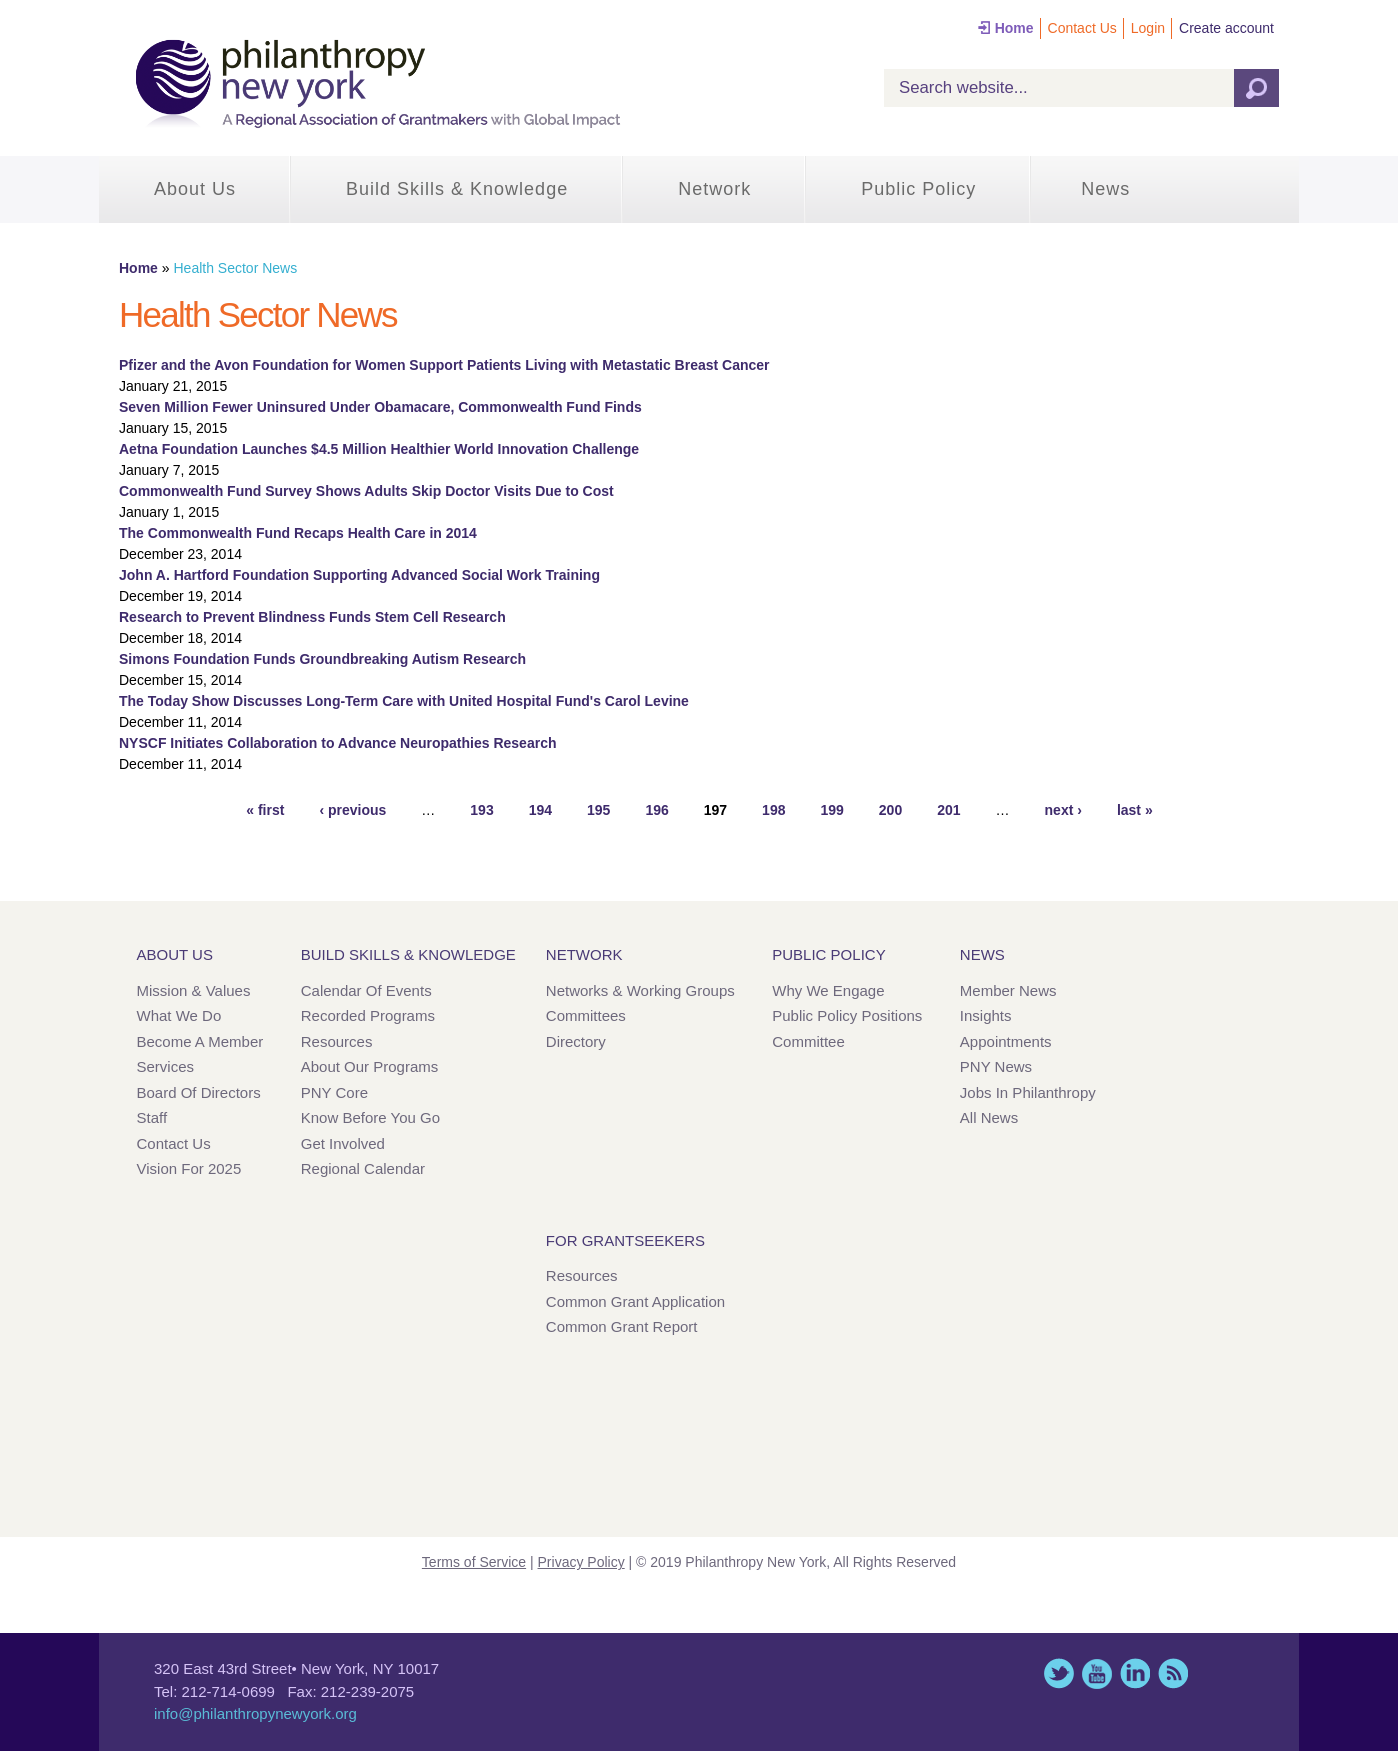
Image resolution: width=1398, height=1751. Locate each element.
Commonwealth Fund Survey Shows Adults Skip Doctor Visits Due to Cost (366, 491)
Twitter (1059, 1673)
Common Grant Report (622, 1326)
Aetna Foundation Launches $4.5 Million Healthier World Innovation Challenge (379, 449)
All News (989, 1117)
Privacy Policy (581, 1562)
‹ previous (352, 810)
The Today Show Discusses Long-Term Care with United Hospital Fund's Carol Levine (404, 701)
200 (890, 810)
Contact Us (1082, 28)
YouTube (1097, 1673)
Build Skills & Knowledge (457, 189)
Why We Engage (828, 990)
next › (1063, 810)
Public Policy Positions (847, 1015)
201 (948, 810)
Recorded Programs (368, 1015)
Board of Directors (199, 1092)
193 (481, 810)
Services (166, 1066)
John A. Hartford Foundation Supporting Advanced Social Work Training (359, 575)
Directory (576, 1041)
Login (1148, 28)
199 (831, 810)
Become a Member (200, 1041)
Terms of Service (474, 1562)
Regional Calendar (363, 1168)
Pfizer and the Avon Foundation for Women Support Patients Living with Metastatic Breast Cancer (444, 365)
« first (265, 810)
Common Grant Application (635, 1301)
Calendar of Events (366, 990)
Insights (986, 1015)
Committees (586, 1015)
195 (598, 810)
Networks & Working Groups (640, 990)
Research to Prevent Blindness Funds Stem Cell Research (312, 617)
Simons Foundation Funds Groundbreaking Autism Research (322, 659)
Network (714, 189)
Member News (1008, 990)
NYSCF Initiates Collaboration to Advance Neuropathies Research (337, 743)
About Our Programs (370, 1066)
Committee (808, 1041)
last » (1135, 810)
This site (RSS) (1173, 1673)
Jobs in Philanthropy (1028, 1092)
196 (656, 810)
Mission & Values (194, 990)
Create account (1226, 28)
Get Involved (343, 1143)
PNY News (996, 1066)
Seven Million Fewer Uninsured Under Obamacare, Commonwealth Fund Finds (380, 407)
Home (1014, 28)
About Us (195, 189)
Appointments (1006, 1041)
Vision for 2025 (189, 1168)
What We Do (179, 1015)
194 (540, 810)
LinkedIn (1135, 1673)
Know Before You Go (370, 1117)
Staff (152, 1117)
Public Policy (918, 189)
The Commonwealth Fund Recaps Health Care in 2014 (298, 533)
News (1105, 189)
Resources (337, 1041)
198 (773, 810)
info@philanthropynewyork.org (255, 1713)
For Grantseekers (625, 1240)
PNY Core (334, 1092)
